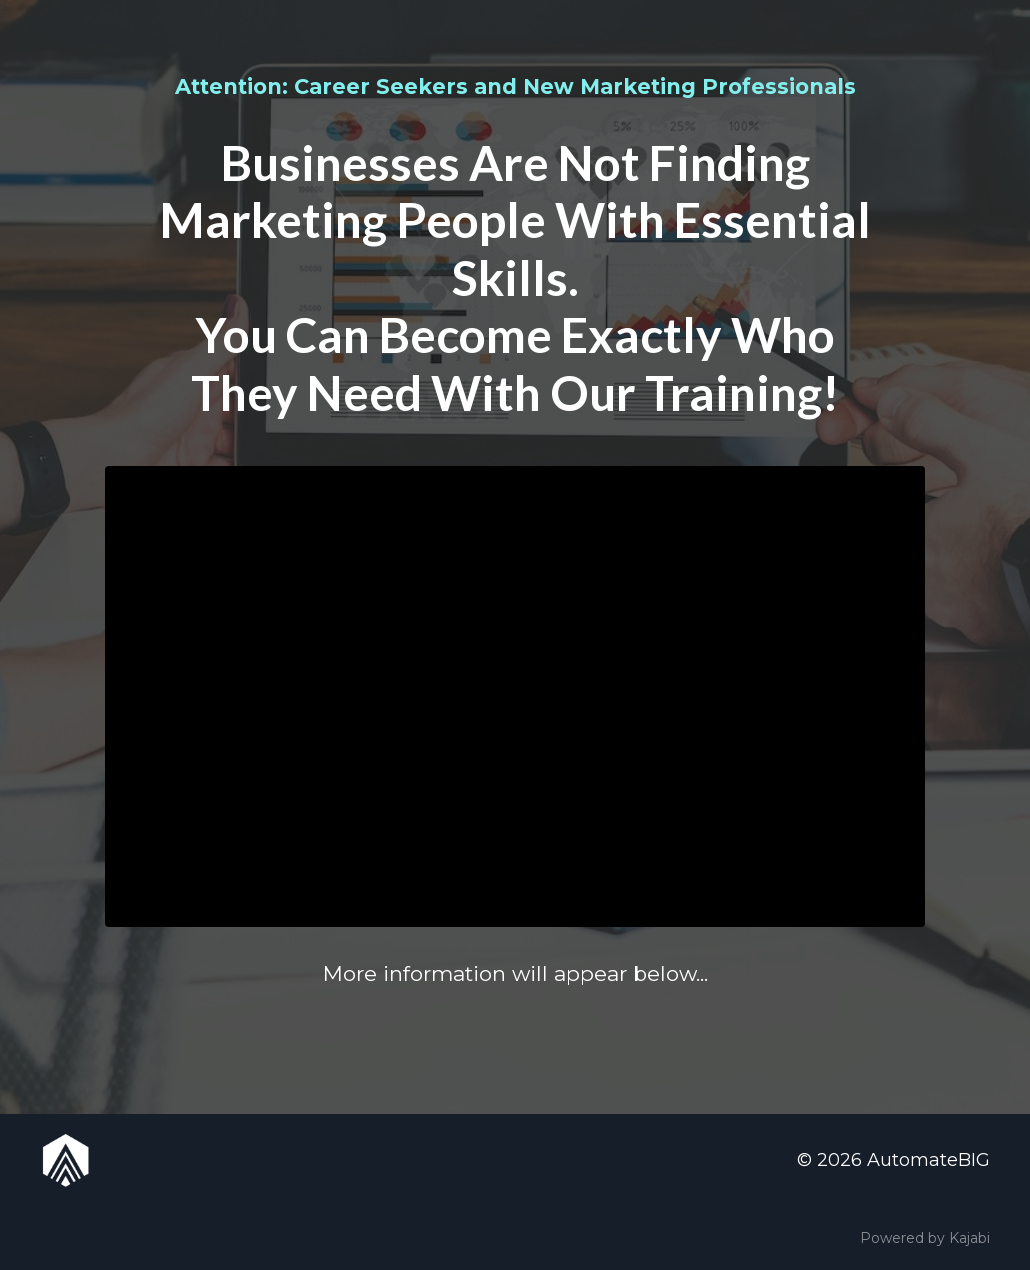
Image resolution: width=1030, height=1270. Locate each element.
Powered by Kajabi (925, 1238)
